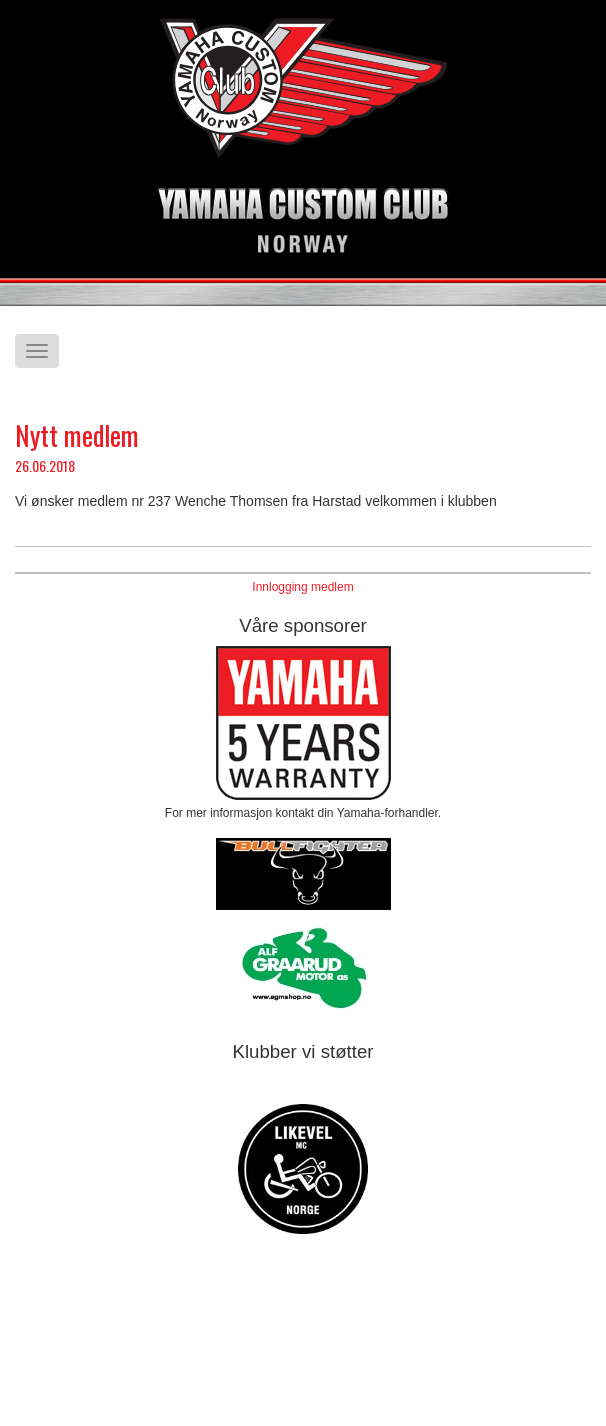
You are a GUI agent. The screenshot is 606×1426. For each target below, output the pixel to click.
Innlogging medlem (302, 587)
